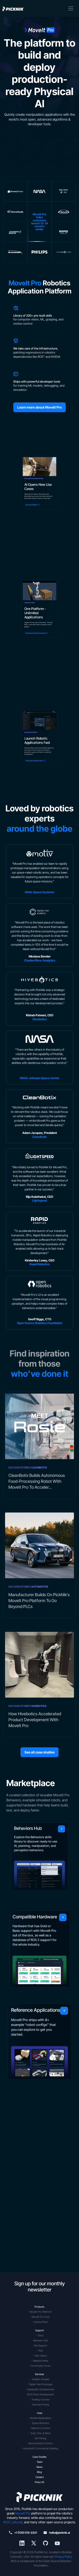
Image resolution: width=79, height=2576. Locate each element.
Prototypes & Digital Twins (34, 761)
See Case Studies (31, 505)
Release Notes (40, 2360)
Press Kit (39, 2482)
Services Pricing (40, 2404)
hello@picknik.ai (57, 2532)
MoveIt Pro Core (41, 2316)
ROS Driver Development (40, 2394)
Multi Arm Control (40, 2428)
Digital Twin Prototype (40, 2384)
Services (39, 2374)
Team (40, 2461)
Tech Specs (40, 2355)
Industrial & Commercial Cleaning (40, 2448)
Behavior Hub (40, 2340)
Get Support (40, 2345)
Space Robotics (40, 2423)
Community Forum (41, 2365)
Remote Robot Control (40, 2443)
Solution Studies (40, 2379)
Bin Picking (40, 2438)
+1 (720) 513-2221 (23, 2532)
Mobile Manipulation (40, 2418)
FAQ (40, 2350)
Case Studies (39, 2456)
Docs (40, 2335)
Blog (39, 2472)
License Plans (40, 2321)
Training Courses (41, 2399)
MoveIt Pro (22, 2513)
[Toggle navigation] (70, 8)
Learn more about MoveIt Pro (39, 407)
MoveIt (17, 2522)
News (39, 2466)
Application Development (40, 2389)
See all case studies (39, 1752)
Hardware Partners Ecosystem (35, 633)
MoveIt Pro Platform (41, 2311)
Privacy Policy (63, 2556)
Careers (39, 2477)
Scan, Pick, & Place (41, 2433)
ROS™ (7, 2522)
